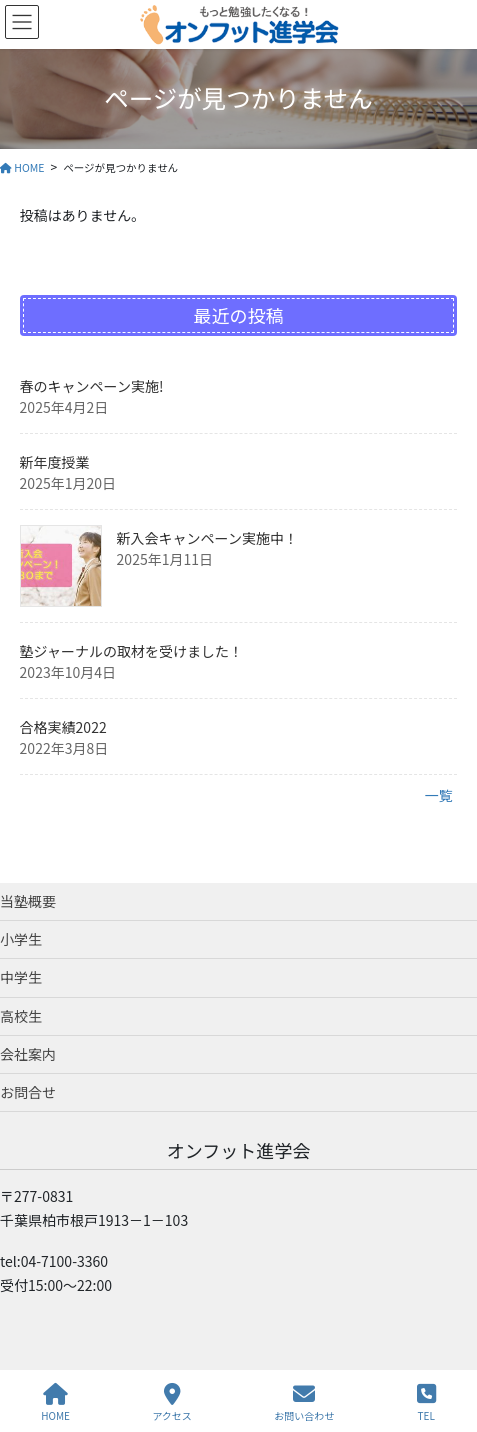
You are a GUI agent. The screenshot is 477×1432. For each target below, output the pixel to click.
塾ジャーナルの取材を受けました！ (131, 651)
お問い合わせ (304, 1402)
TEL (426, 1402)
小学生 (21, 939)
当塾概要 (28, 901)
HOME (55, 1402)
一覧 (438, 795)
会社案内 (28, 1054)
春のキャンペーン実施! (92, 386)
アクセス (172, 1402)
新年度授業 (55, 462)
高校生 (21, 1016)
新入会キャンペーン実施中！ (207, 538)
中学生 (21, 977)
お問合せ (28, 1092)
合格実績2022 (63, 727)
